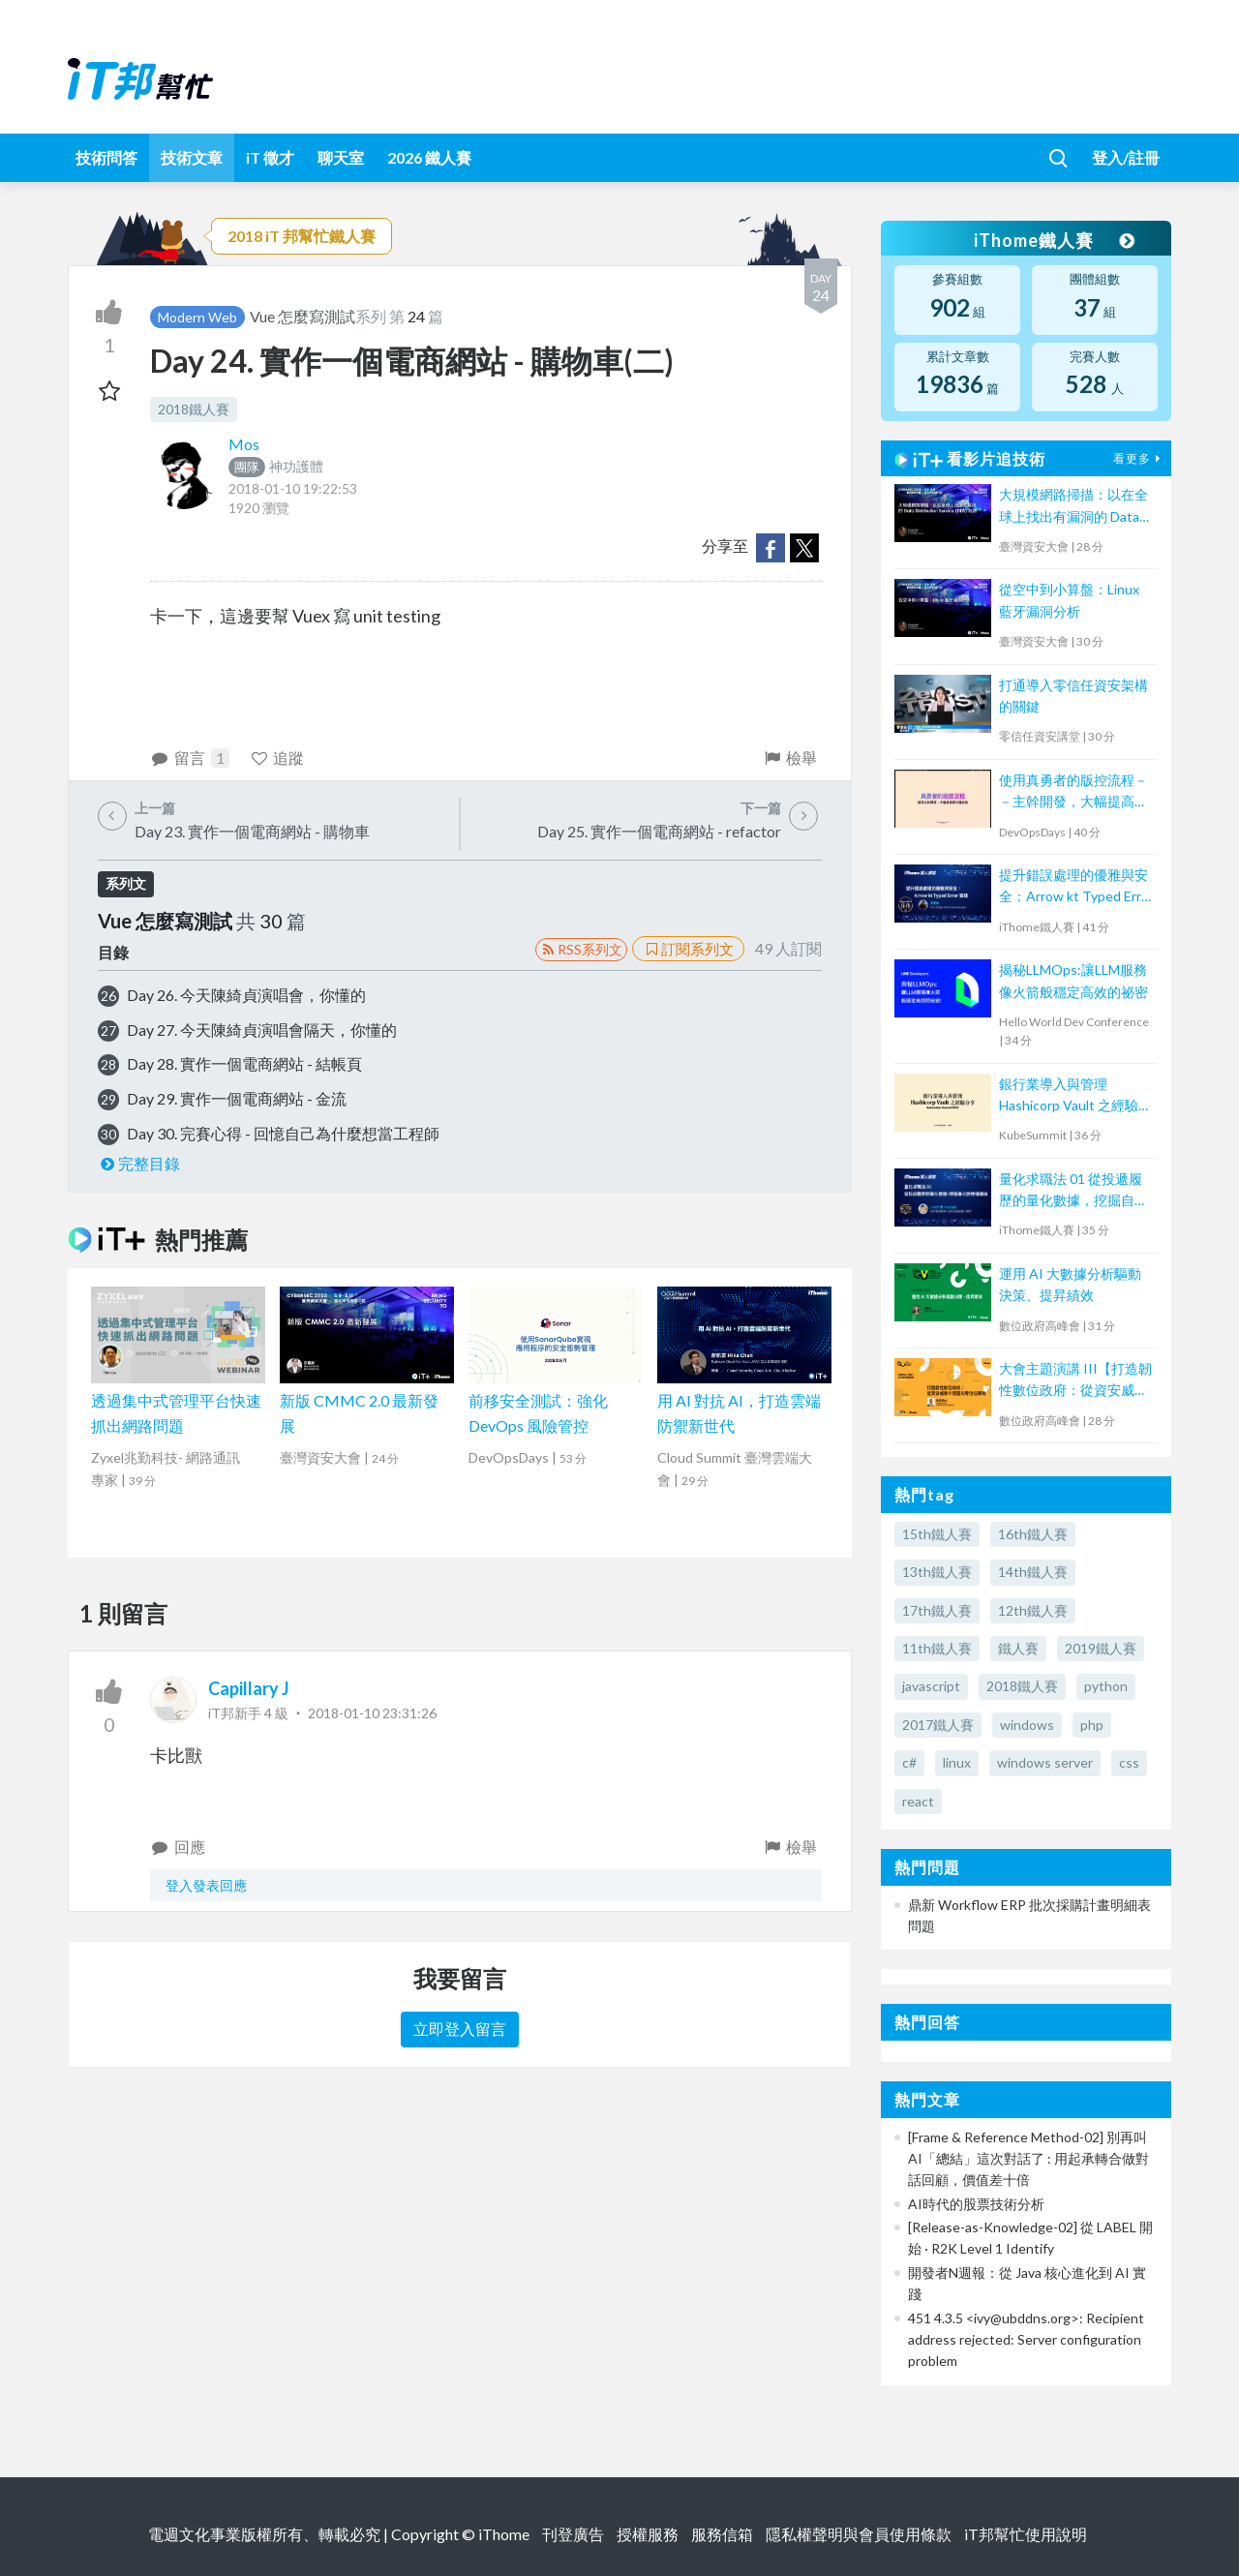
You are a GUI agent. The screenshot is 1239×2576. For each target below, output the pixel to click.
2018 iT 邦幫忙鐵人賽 (301, 236)
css (1129, 1762)
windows (1027, 1724)
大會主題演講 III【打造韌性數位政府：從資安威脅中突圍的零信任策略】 (1075, 1381)
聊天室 (340, 157)
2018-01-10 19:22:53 (292, 488)
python (1106, 1686)
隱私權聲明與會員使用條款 (859, 2534)
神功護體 (275, 466)
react (918, 1801)
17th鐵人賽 (937, 1610)
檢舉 (789, 757)
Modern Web (197, 317)
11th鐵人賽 (937, 1648)
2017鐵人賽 (938, 1724)
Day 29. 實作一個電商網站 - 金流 (237, 1098)
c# (909, 1762)
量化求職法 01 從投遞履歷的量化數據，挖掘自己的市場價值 (1073, 1191)
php (1091, 1724)
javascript (931, 1686)
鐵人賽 (1018, 1648)
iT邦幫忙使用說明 (1025, 2534)
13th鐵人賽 (937, 1571)
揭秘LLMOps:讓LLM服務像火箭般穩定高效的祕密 (1073, 980)
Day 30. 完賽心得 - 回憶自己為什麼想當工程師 (283, 1133)
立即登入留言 (459, 2028)
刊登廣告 (573, 2534)
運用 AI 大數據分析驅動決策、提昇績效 (1070, 1284)
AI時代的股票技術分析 (976, 2204)
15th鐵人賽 (937, 1534)
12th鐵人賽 (1033, 1610)
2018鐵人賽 (193, 409)
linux (957, 1762)
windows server (1045, 1762)
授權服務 (648, 2534)
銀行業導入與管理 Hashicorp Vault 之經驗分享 (1075, 1096)
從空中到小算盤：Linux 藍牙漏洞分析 (1069, 600)
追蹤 (277, 757)
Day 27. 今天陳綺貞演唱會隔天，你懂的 (262, 1029)
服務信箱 (722, 2534)
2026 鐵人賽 (429, 157)
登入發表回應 (206, 1885)
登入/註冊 (1126, 157)
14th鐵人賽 (1033, 1571)
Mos (243, 444)
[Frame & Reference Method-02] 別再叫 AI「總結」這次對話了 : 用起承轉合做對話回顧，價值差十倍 (1028, 2159)
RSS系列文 (581, 949)
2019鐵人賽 (1100, 1648)
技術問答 (106, 157)
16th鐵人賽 (1033, 1534)
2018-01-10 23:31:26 (372, 1713)
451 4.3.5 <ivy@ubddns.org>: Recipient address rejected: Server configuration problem (1026, 2340)
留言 (189, 758)
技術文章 (192, 157)
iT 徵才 (270, 157)
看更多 (1139, 458)
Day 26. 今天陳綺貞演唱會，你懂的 (246, 994)
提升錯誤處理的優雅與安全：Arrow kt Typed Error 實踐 (1076, 887)
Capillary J (248, 1688)
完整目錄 (139, 1163)
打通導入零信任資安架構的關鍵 (1073, 695)
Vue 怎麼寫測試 (302, 316)
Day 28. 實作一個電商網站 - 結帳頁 (244, 1063)
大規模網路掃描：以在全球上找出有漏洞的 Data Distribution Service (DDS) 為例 (1073, 507)
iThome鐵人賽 (1053, 240)
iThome (503, 2534)
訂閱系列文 (688, 948)
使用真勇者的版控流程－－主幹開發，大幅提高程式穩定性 (1073, 792)
